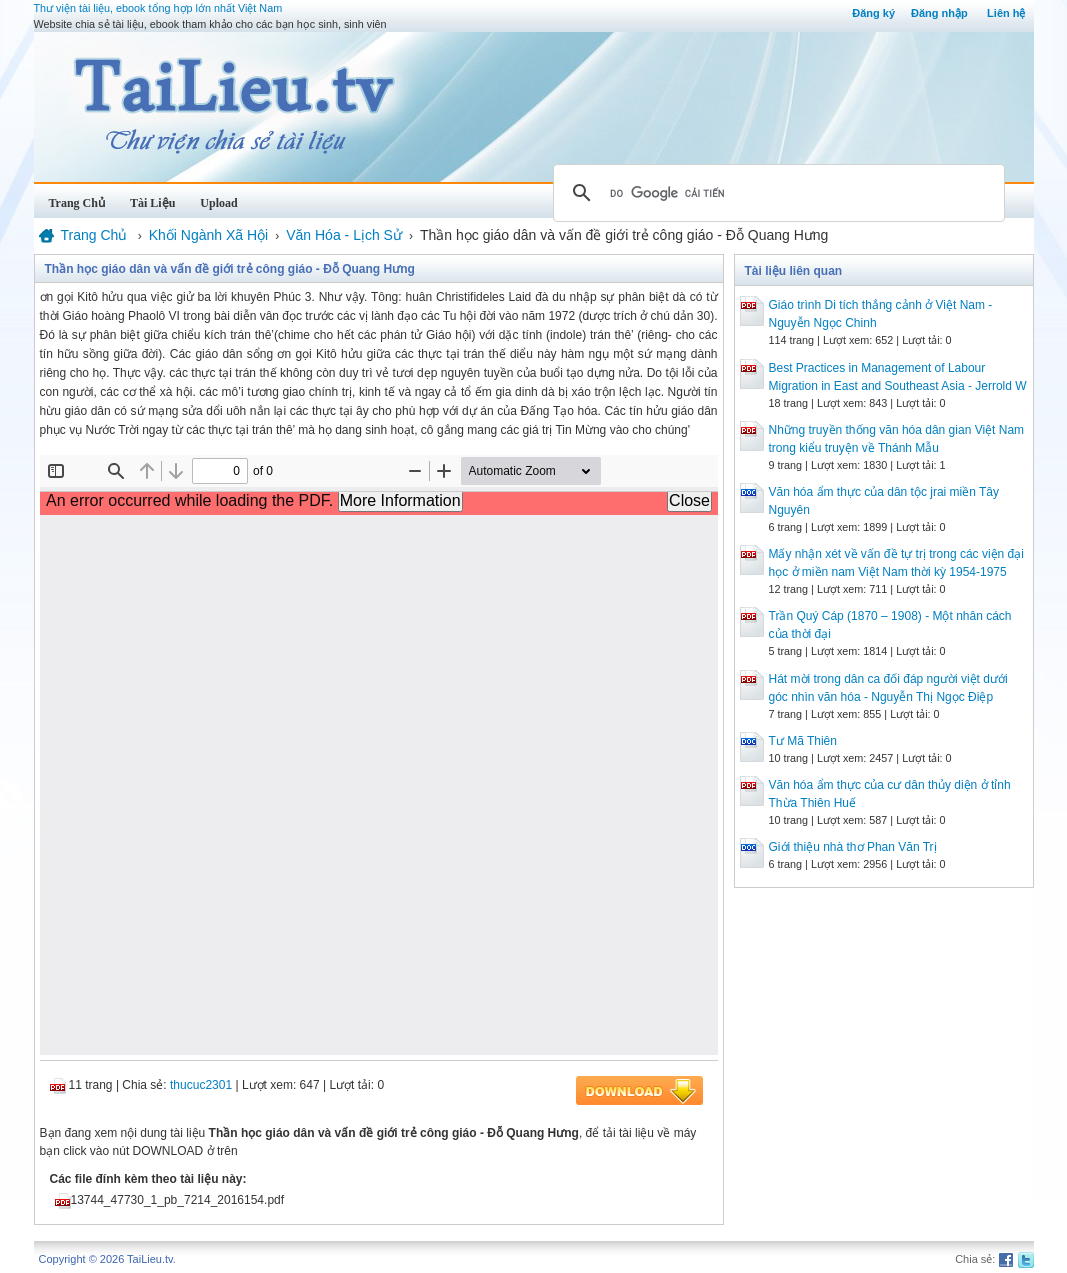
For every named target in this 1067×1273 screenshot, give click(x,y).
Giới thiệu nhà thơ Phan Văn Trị (853, 847)
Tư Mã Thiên (803, 741)
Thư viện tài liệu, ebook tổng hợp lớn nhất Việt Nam (158, 8)
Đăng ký (873, 13)
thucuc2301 (201, 1085)
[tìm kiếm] (776, 193)
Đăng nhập (939, 13)
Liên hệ (1006, 13)
